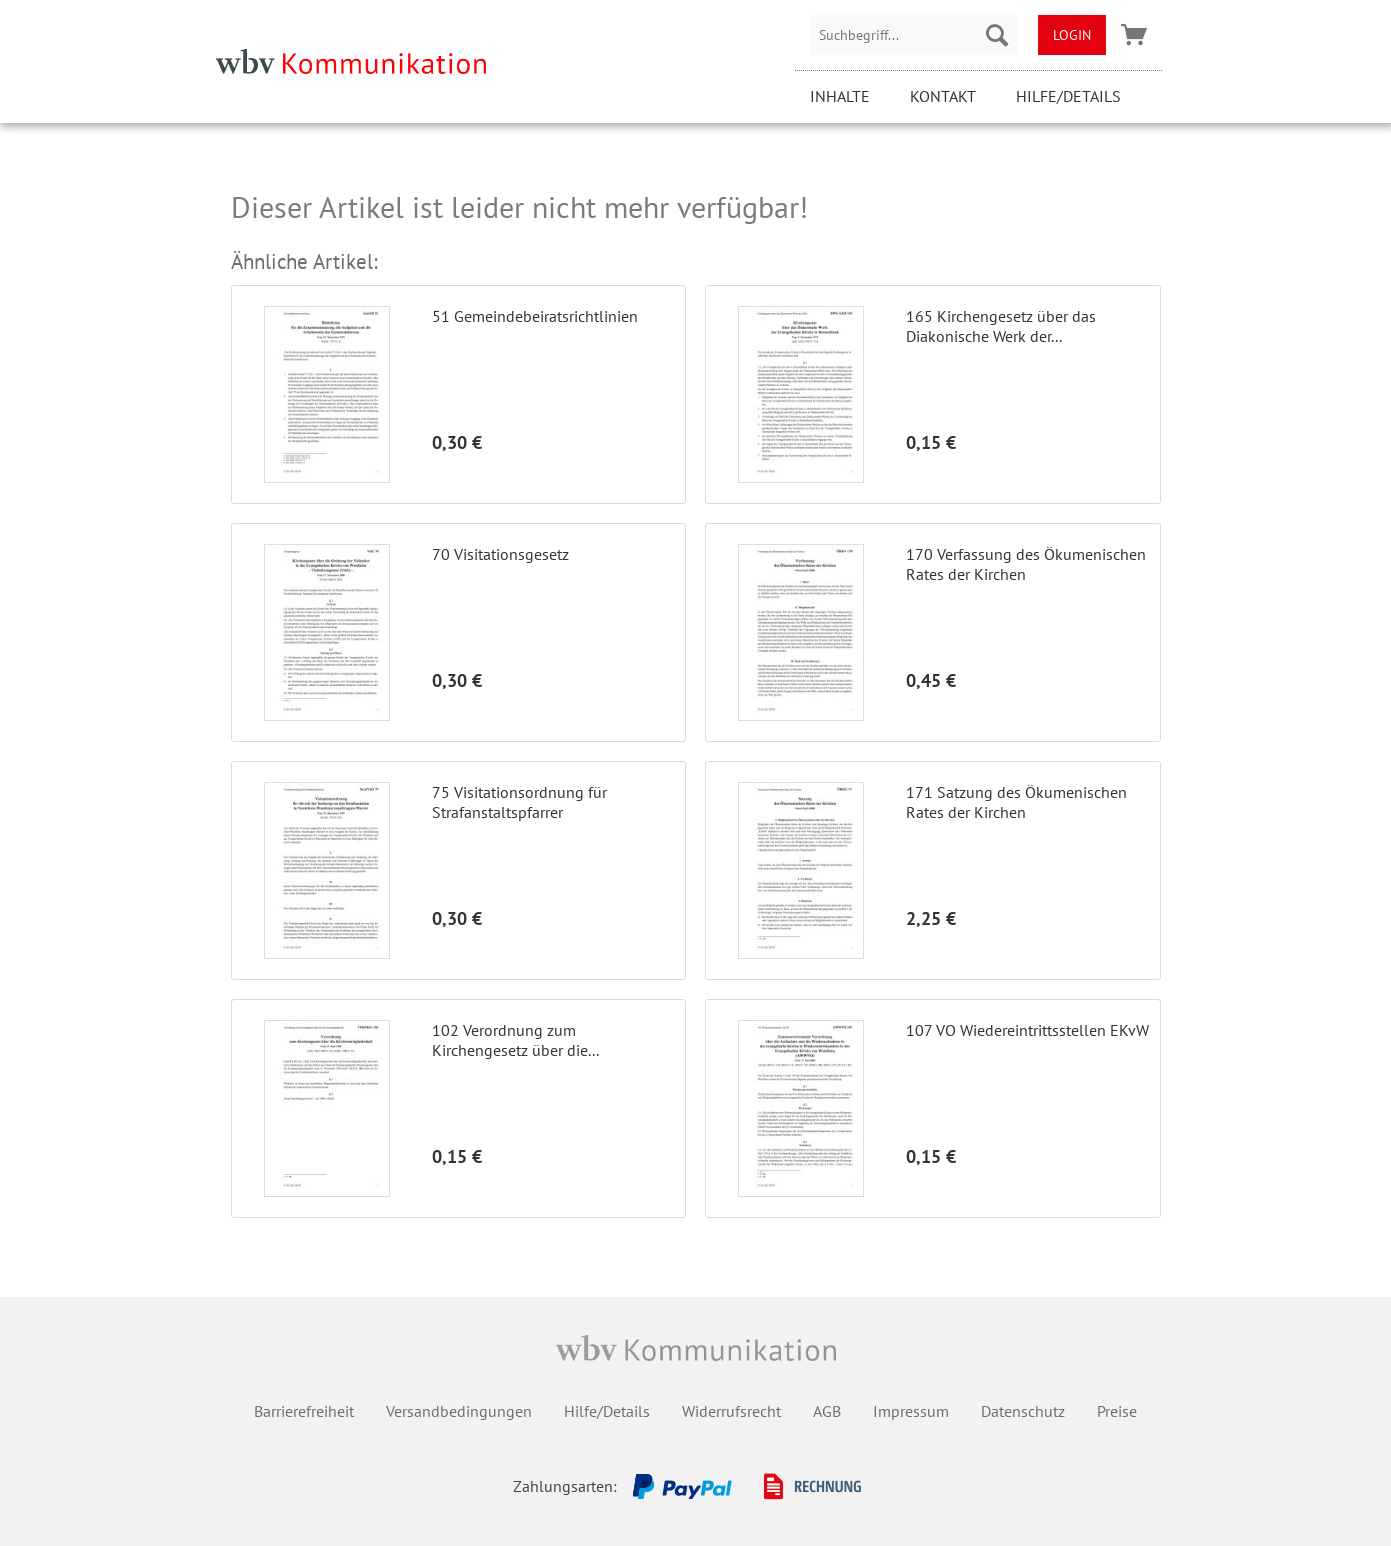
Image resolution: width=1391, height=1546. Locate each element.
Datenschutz (1023, 1411)
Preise (1117, 1411)
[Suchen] (997, 35)
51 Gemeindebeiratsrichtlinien (535, 316)
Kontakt (943, 96)
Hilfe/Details (1068, 96)
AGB (827, 1411)
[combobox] (914, 35)
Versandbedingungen (459, 1411)
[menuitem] (914, 35)
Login (1072, 35)
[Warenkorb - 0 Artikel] (1134, 35)
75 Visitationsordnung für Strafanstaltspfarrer (519, 802)
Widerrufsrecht (731, 1411)
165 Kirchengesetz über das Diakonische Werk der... (1001, 326)
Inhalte (840, 96)
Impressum (911, 1411)
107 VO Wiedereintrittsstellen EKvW (1027, 1030)
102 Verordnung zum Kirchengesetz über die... (515, 1040)
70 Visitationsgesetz (500, 554)
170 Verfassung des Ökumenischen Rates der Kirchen (1026, 564)
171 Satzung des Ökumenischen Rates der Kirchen (1016, 802)
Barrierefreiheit (304, 1411)
